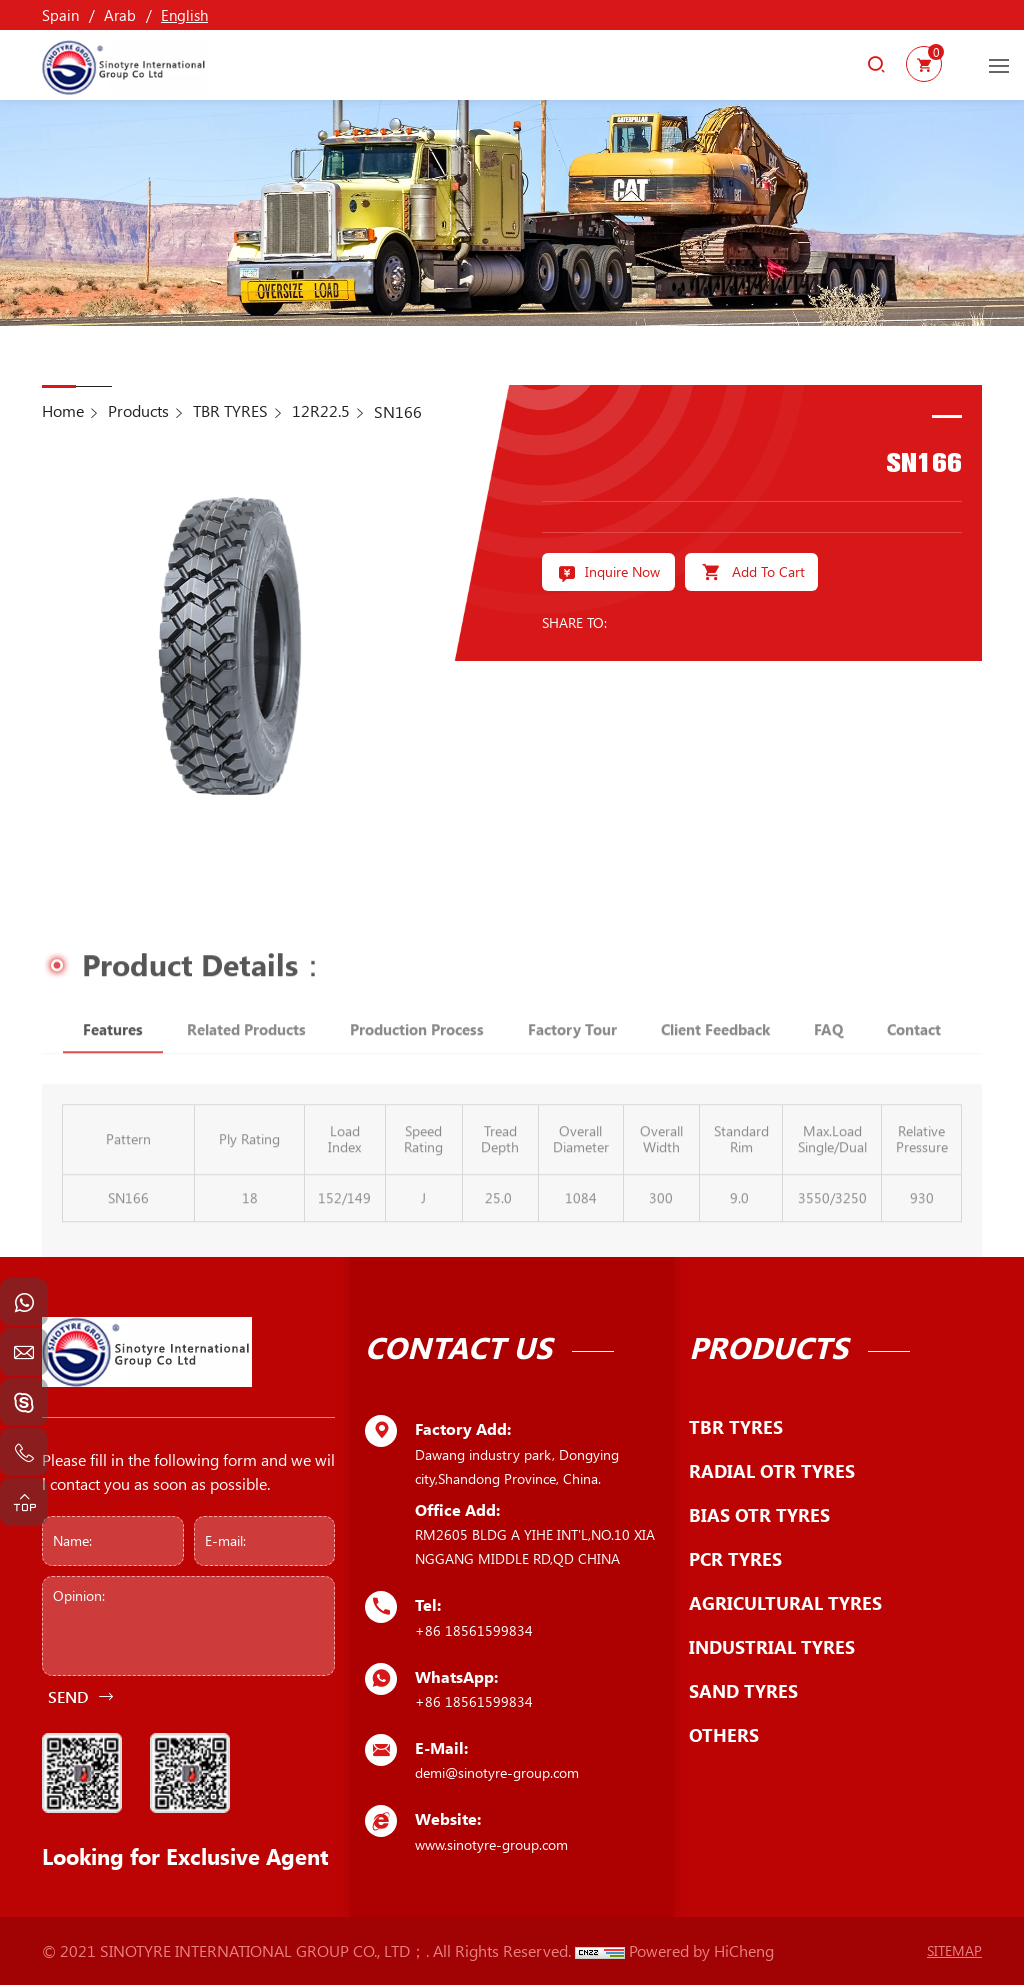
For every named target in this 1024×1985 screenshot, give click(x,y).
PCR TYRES (735, 1559)
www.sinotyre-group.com (491, 1844)
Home (63, 410)
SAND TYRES (743, 1691)
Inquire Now (622, 571)
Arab (120, 15)
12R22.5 (321, 410)
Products (138, 410)
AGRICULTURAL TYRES (785, 1603)
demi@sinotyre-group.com (497, 1772)
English (184, 15)
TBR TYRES (230, 410)
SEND (68, 1696)
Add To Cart (768, 571)
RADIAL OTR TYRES (772, 1471)
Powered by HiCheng (701, 1950)
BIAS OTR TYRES (759, 1515)
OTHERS (724, 1735)
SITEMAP (954, 1950)
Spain (60, 15)
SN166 (398, 411)
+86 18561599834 (474, 1630)
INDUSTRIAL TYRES (772, 1647)
